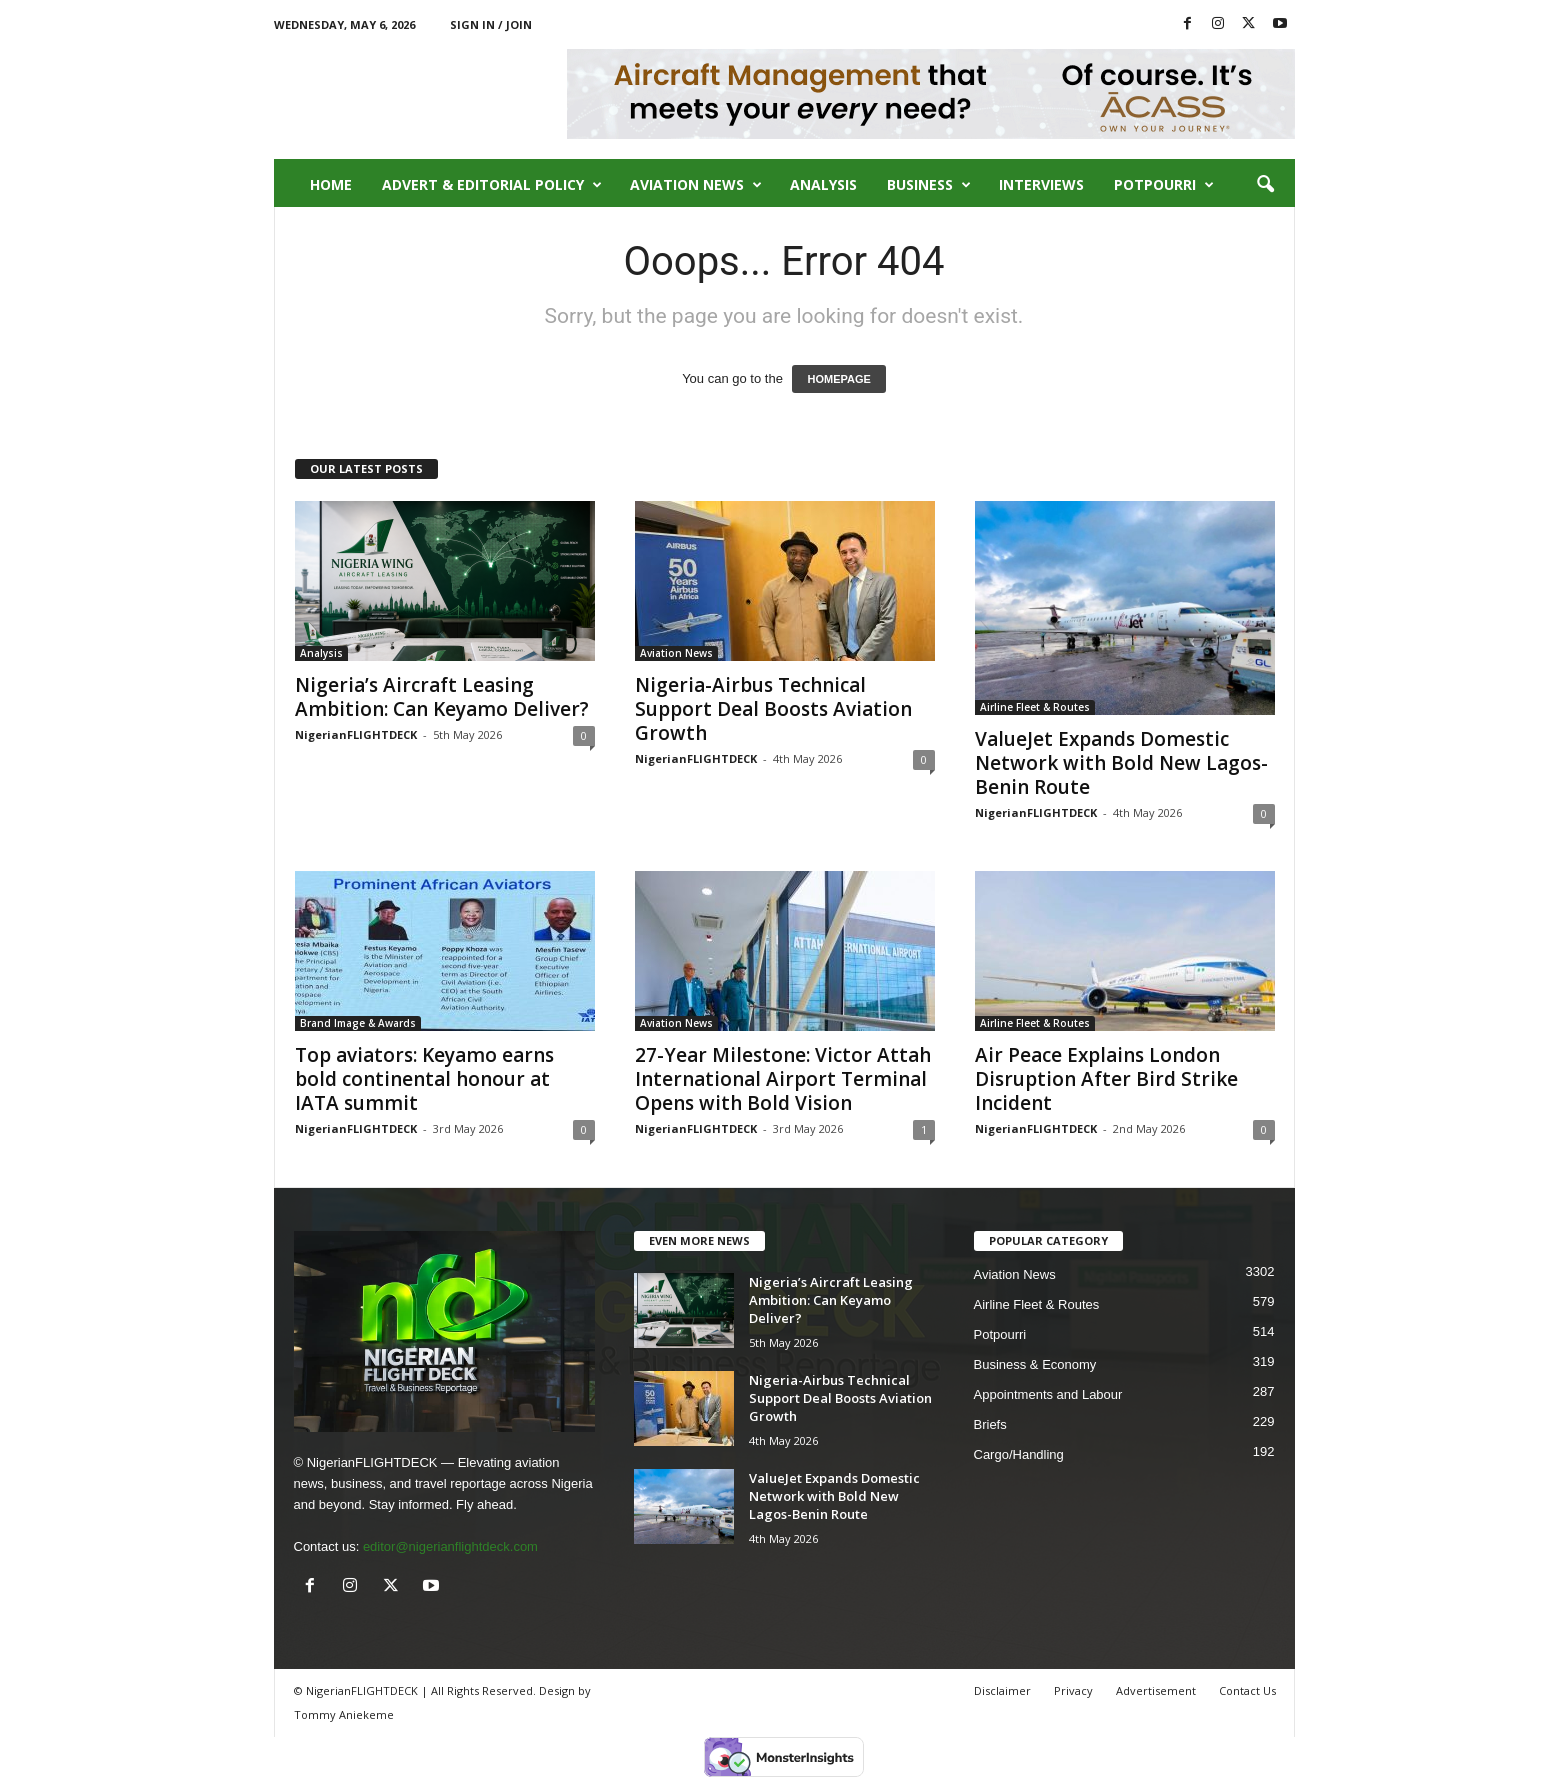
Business (929, 185)
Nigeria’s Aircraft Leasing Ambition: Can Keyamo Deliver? (442, 697)
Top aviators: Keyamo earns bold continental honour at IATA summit (424, 1079)
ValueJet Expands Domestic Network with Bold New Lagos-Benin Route (1121, 763)
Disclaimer (1002, 1690)
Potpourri (1164, 185)
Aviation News (696, 185)
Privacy (1073, 1690)
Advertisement (1156, 1690)
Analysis (823, 184)
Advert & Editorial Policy (492, 185)
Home (331, 184)
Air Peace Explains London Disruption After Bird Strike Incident (1106, 1079)
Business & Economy (1035, 1364)
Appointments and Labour (1048, 1394)
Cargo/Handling (1019, 1454)
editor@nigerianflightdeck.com (450, 1546)
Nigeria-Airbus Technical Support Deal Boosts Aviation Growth (773, 709)
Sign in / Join (491, 24)
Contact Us (1247, 1690)
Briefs (990, 1424)
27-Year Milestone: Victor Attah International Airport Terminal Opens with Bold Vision (783, 1079)
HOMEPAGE (838, 379)
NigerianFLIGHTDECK (356, 734)
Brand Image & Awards (358, 1023)
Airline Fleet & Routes (1035, 707)
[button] (1265, 185)
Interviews (1041, 184)
